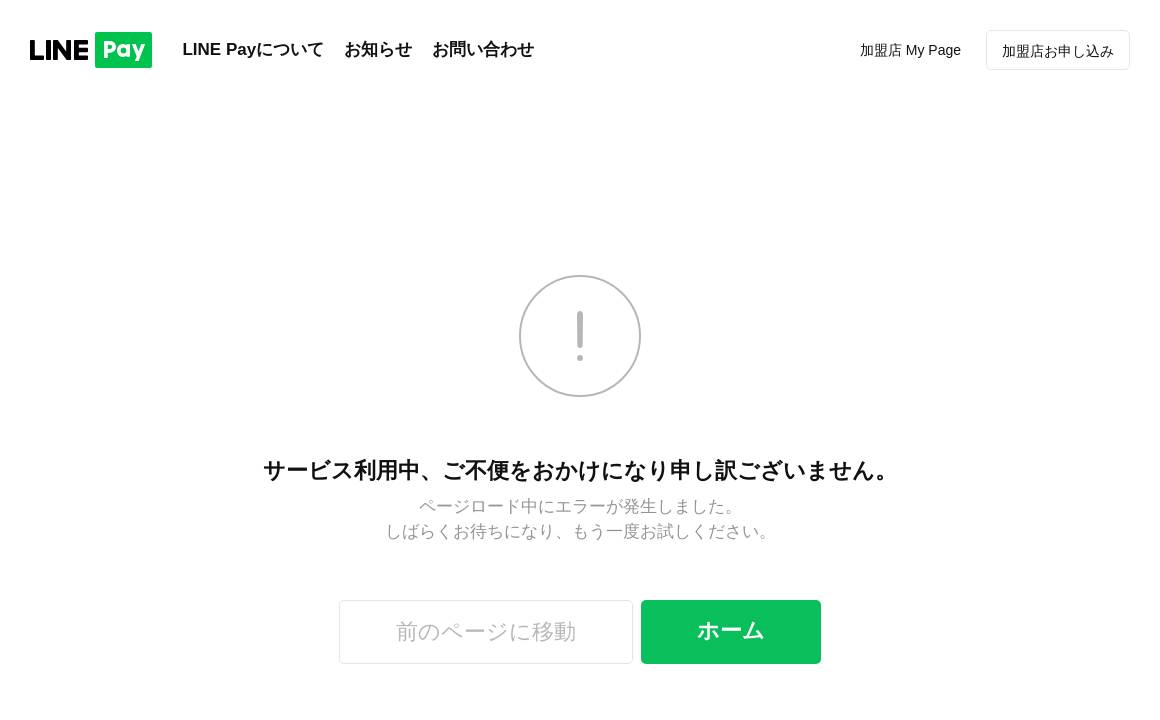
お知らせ (378, 49)
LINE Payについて (253, 49)
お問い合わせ (483, 49)
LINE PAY (91, 50)
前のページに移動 (486, 631)
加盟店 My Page (910, 50)
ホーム (731, 630)
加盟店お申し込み (1058, 51)
